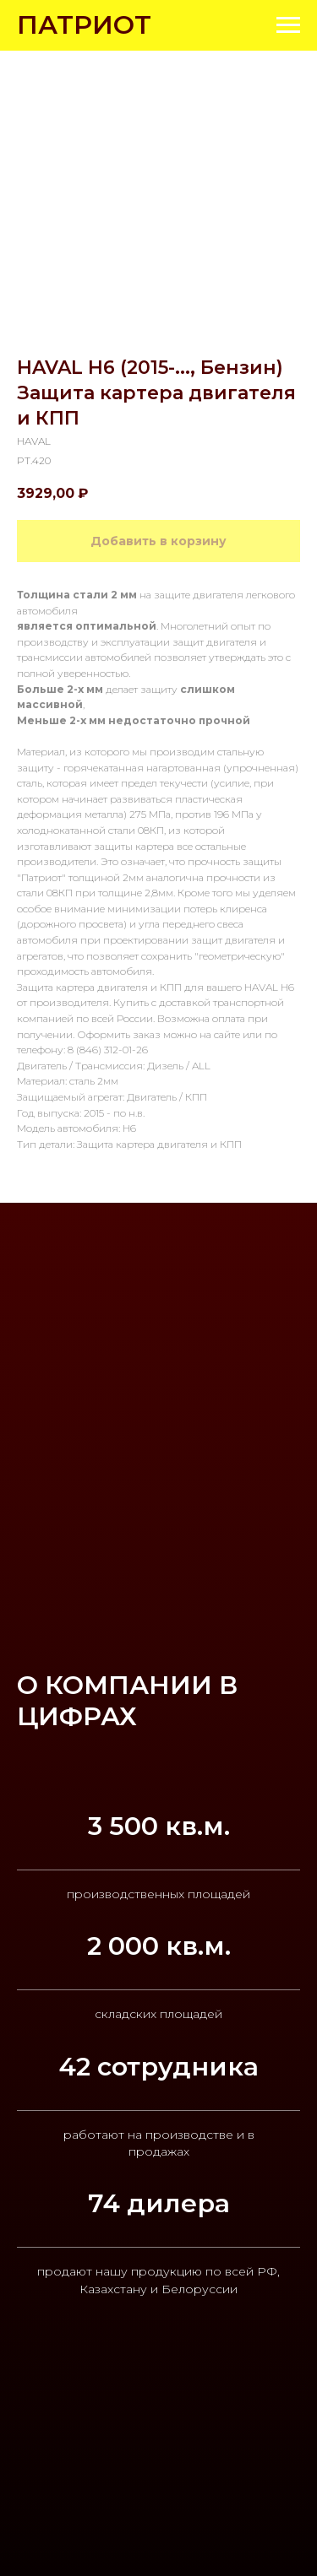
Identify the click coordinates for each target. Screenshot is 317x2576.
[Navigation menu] (288, 25)
